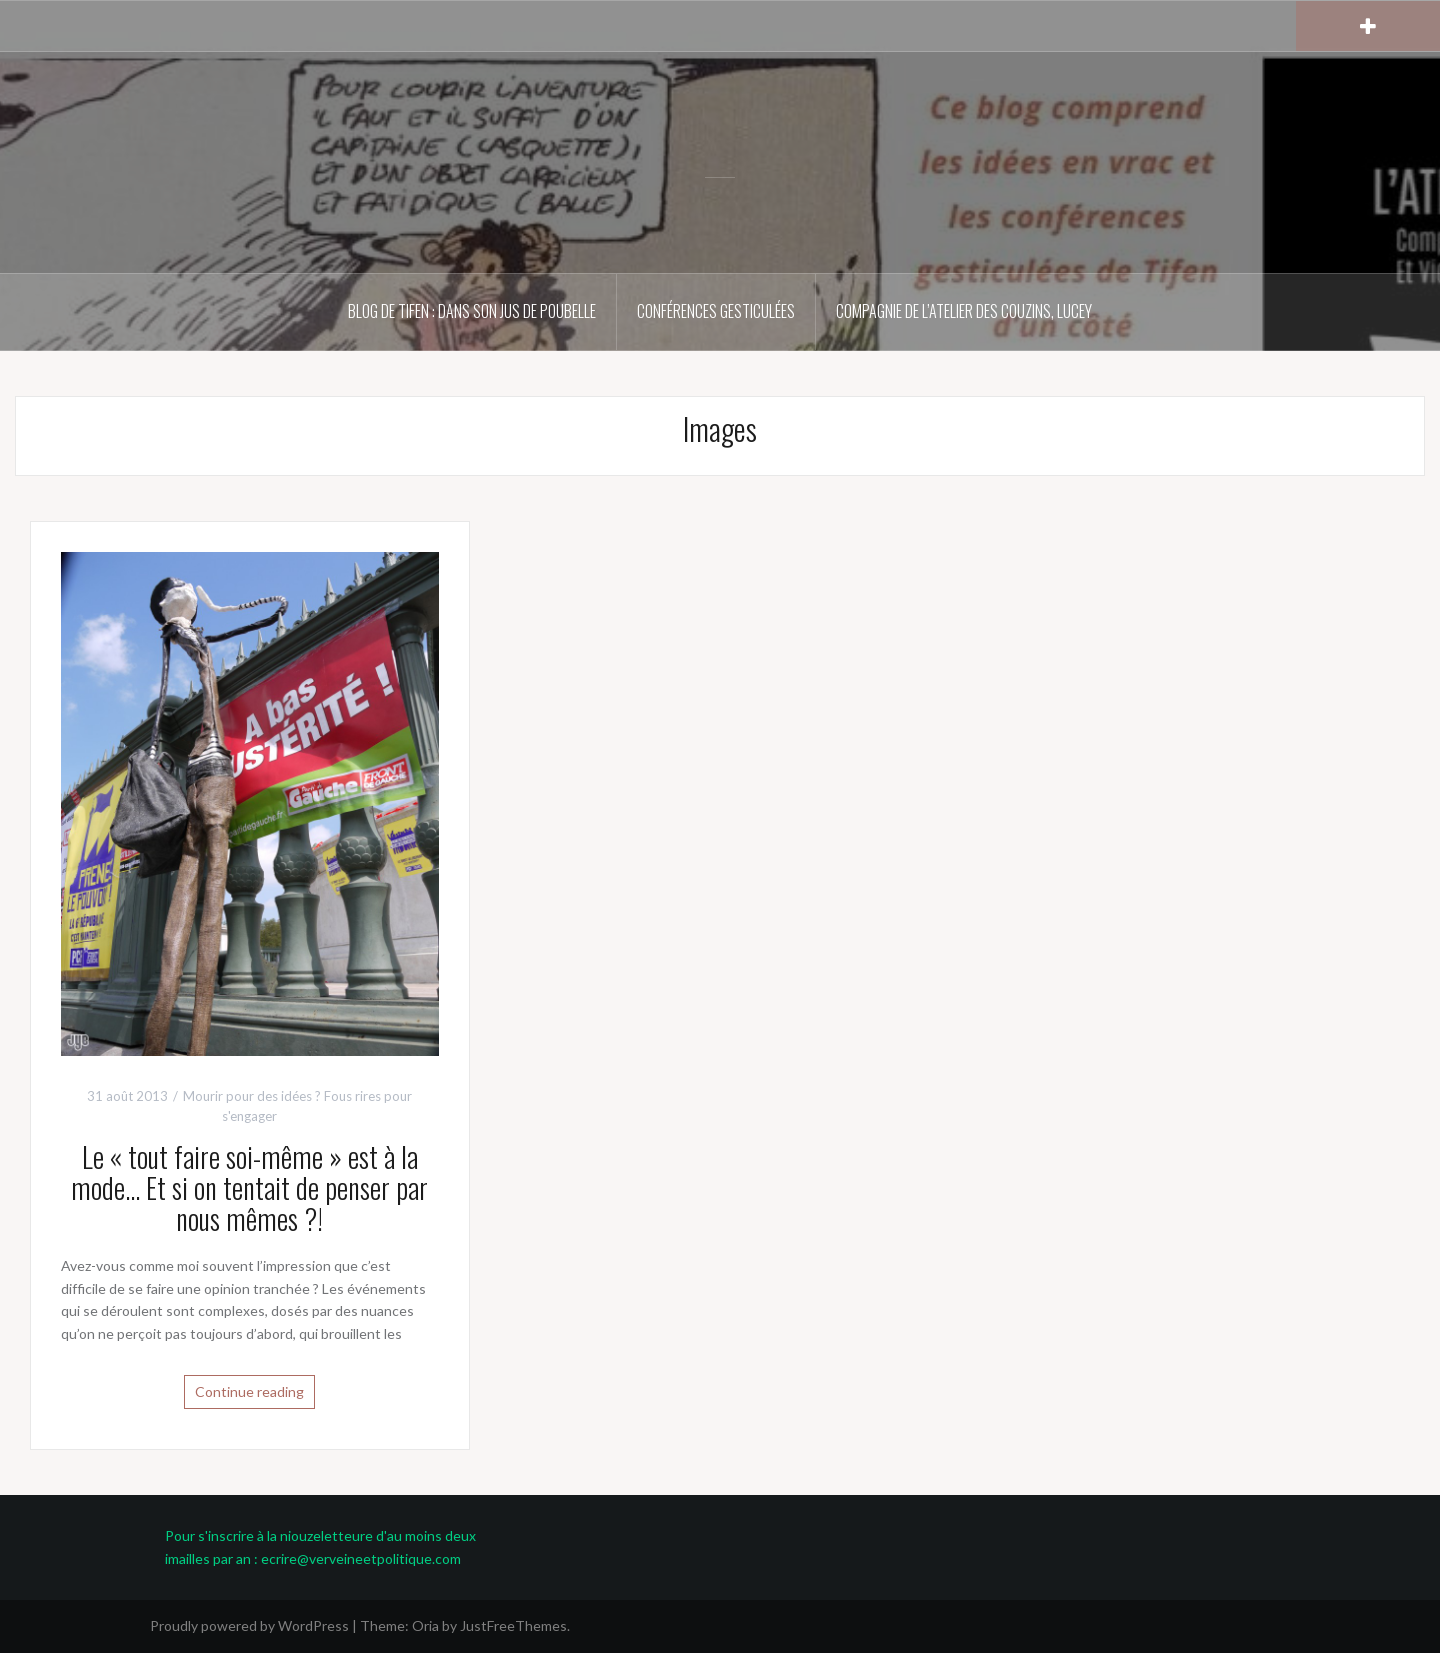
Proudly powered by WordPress (249, 1625)
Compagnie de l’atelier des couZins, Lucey (964, 311)
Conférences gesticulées (716, 311)
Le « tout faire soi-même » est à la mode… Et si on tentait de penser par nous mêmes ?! (249, 1187)
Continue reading (249, 1391)
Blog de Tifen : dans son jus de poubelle (472, 311)
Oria (425, 1625)
